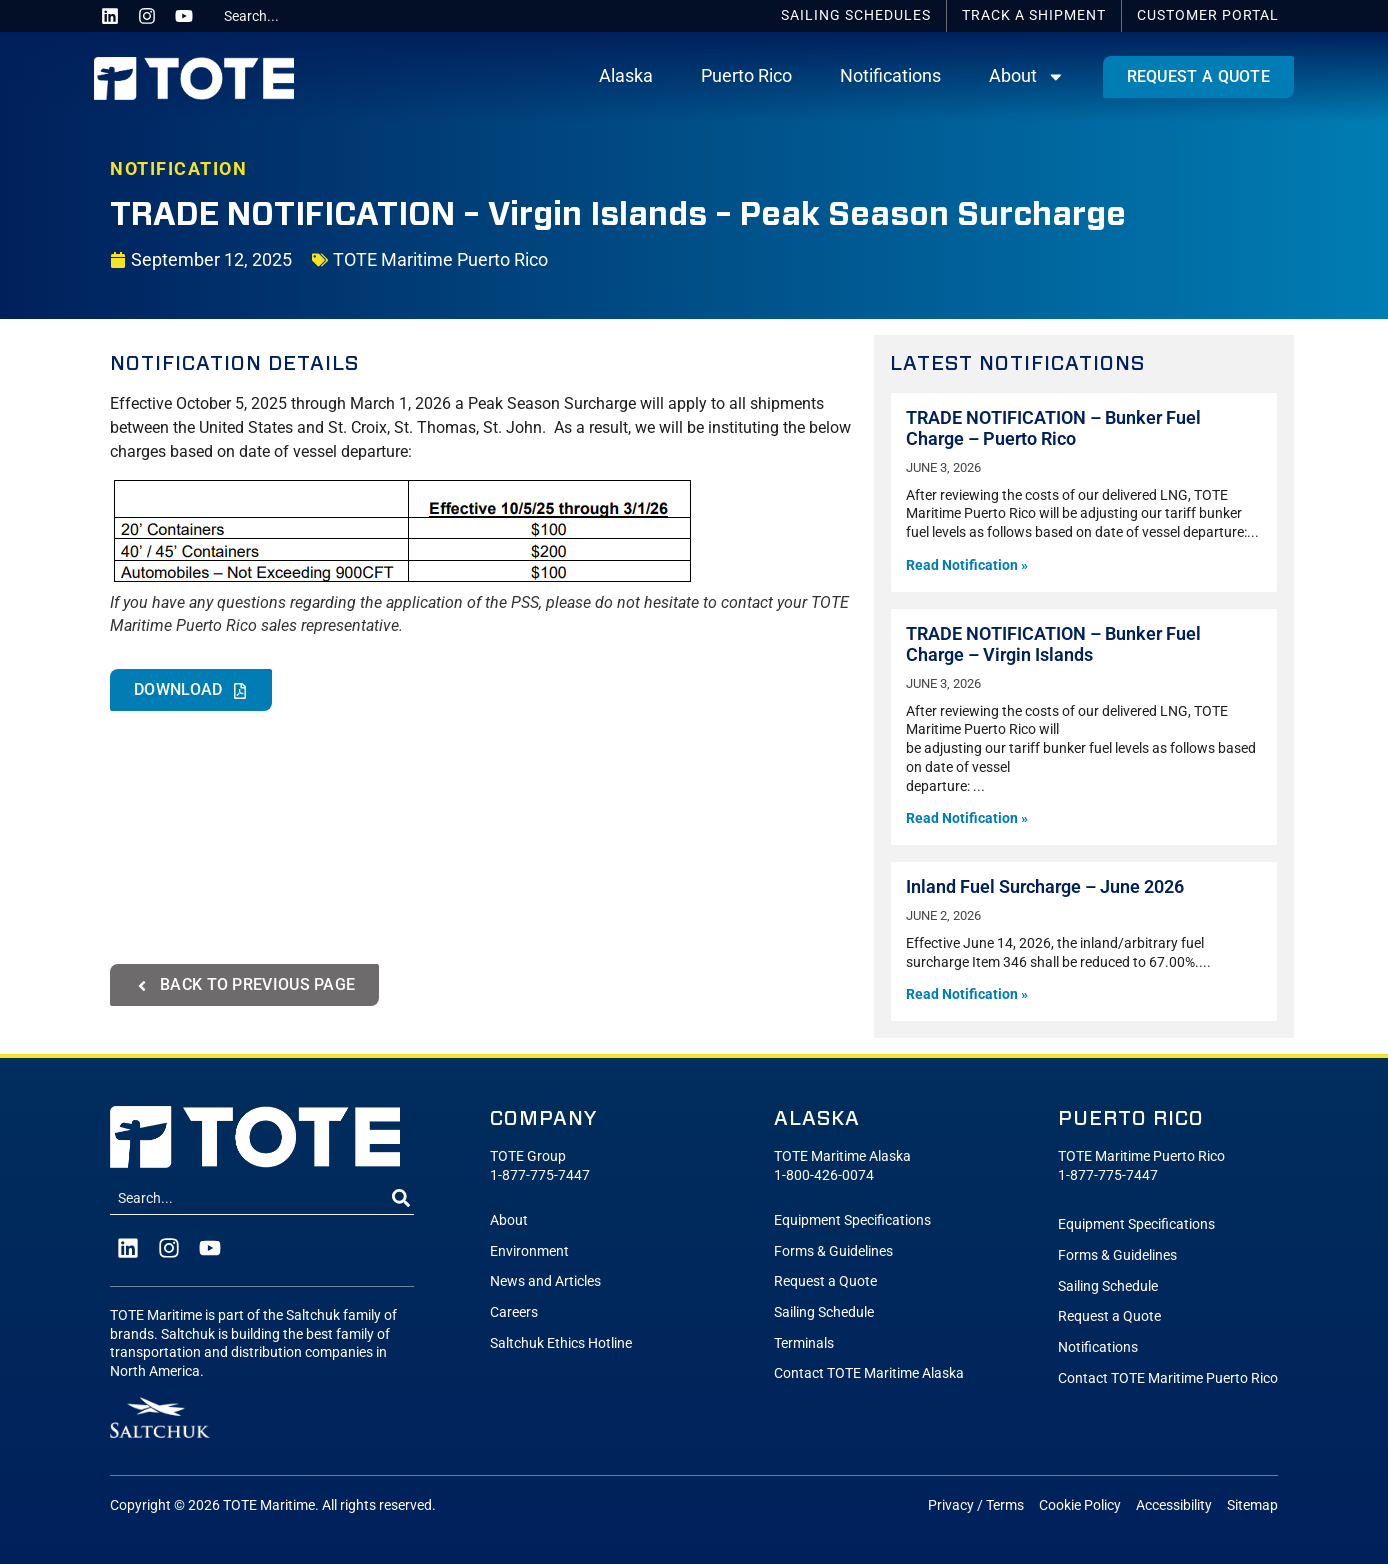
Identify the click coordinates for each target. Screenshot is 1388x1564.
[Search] (401, 1199)
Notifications (890, 76)
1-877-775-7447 (540, 1175)
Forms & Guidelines (833, 1251)
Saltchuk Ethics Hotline (561, 1343)
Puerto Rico (746, 76)
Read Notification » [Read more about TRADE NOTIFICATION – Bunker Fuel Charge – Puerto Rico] (967, 565)
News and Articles (545, 1281)
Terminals (804, 1343)
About (1027, 77)
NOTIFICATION (178, 169)
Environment (529, 1251)
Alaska (626, 76)
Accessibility (1174, 1505)
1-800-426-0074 (824, 1175)
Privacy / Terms (976, 1505)
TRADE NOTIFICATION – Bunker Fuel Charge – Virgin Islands (1053, 644)
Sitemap (1252, 1505)
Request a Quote (825, 1281)
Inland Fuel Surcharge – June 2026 (1045, 887)
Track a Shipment (1034, 15)
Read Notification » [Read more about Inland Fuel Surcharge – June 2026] (967, 994)
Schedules (856, 15)
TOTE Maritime (269, 1505)
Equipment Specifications (852, 1220)
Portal (1208, 15)
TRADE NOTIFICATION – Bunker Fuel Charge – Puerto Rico (1053, 428)
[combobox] (291, 16)
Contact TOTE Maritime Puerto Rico (1168, 1378)
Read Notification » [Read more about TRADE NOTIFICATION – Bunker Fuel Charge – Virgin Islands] (967, 818)
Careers (514, 1312)
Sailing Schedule (824, 1312)
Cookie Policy (1080, 1505)
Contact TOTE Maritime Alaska (869, 1373)
